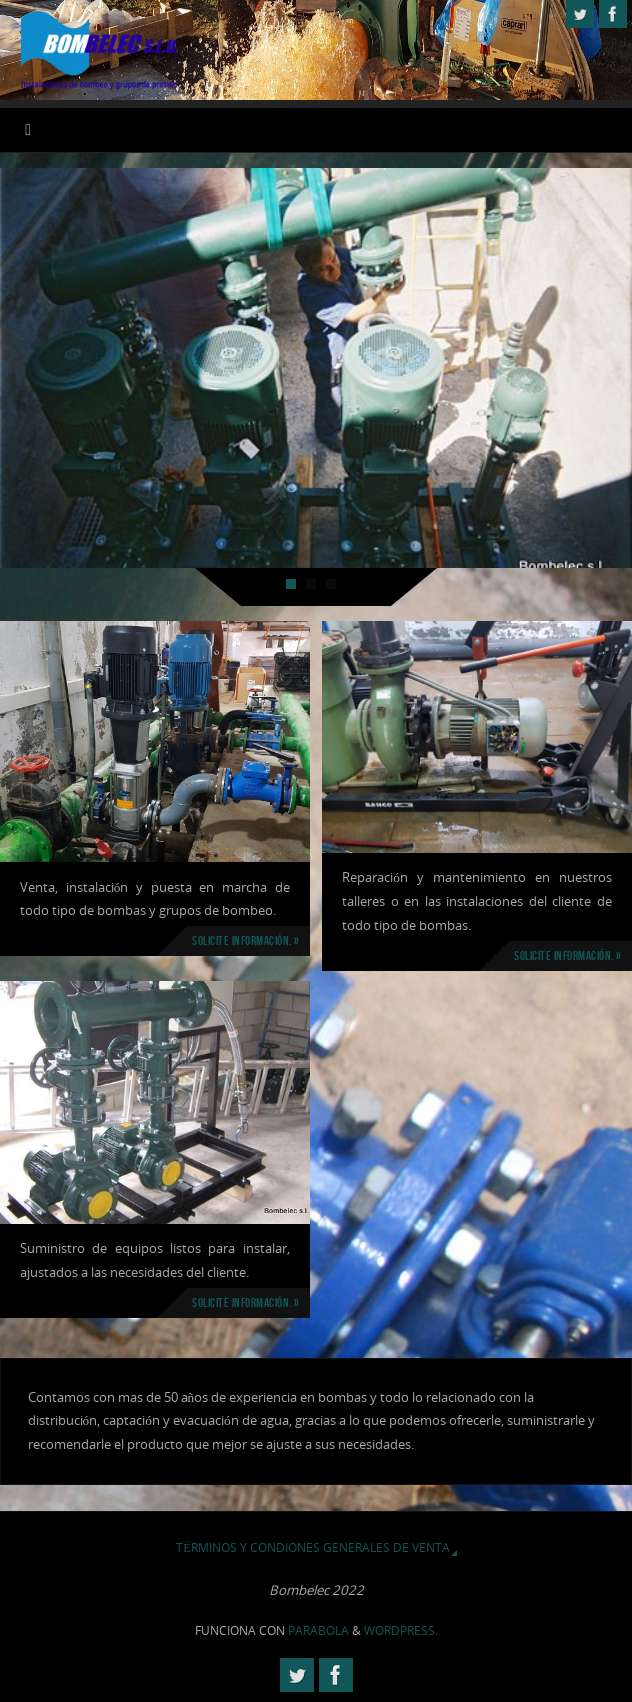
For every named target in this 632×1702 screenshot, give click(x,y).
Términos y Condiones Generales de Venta (312, 1547)
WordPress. (401, 1630)
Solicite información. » (246, 940)
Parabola (318, 1630)
